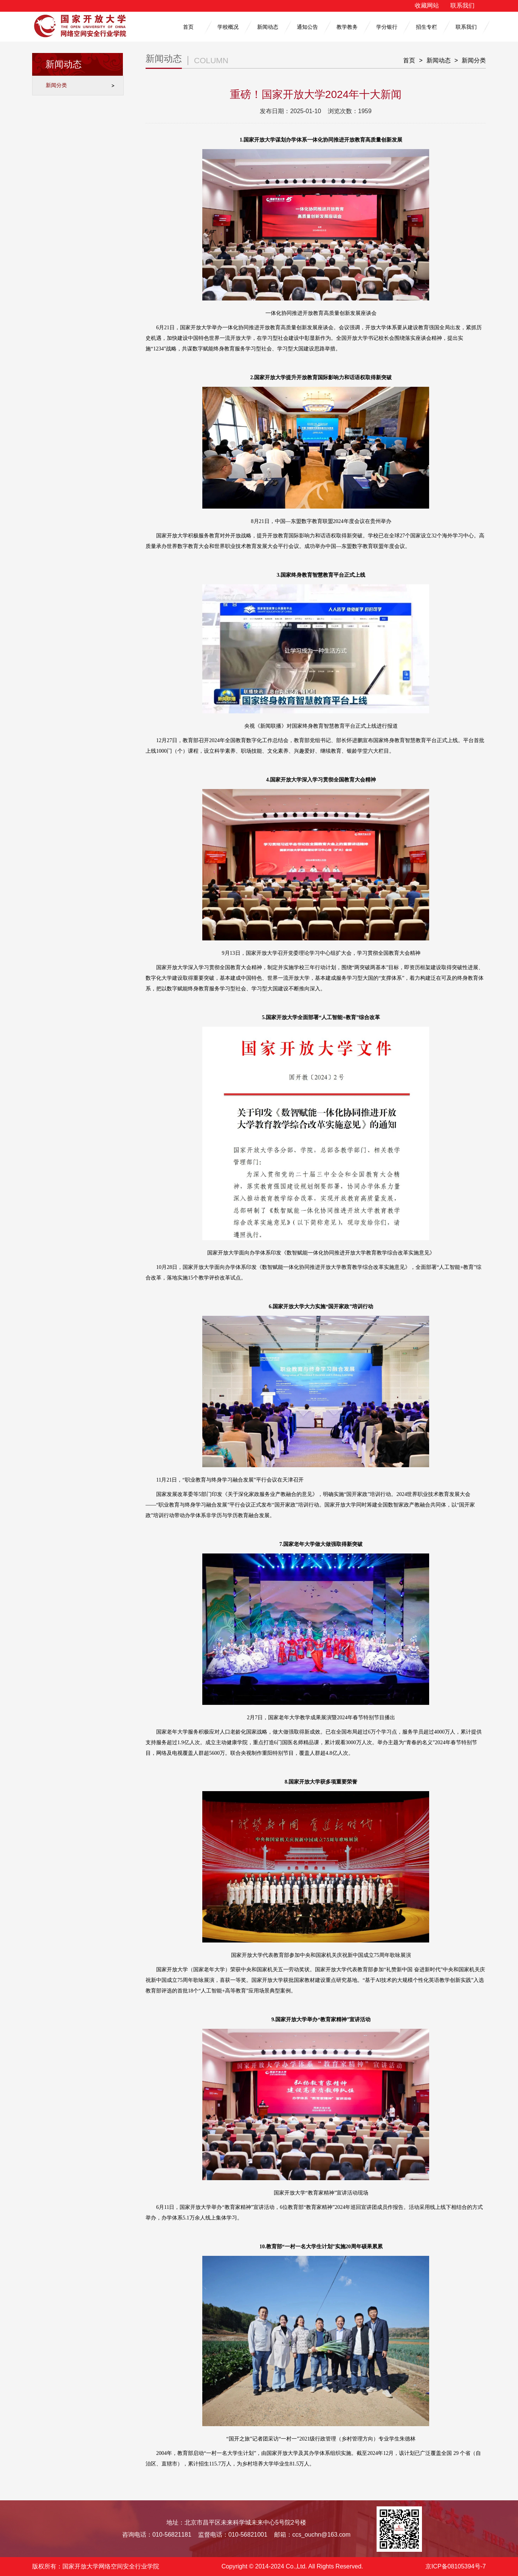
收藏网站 (427, 5)
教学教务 (347, 27)
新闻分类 (56, 85)
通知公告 (307, 27)
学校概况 (228, 27)
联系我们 (462, 5)
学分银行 (386, 27)
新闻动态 (267, 27)
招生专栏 (426, 27)
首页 (188, 27)
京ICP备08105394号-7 (455, 2566)
